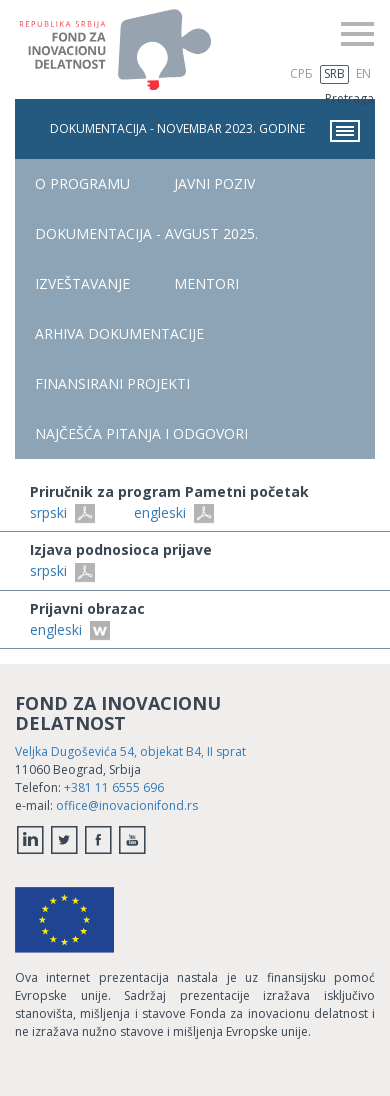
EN (363, 73)
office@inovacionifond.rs (127, 805)
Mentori (206, 283)
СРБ (301, 73)
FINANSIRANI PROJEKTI (112, 383)
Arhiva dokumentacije (119, 333)
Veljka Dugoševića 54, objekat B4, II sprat (130, 751)
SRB (334, 73)
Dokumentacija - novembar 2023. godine (205, 131)
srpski (62, 512)
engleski (174, 512)
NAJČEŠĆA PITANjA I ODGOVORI (141, 433)
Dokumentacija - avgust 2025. (146, 233)
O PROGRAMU (82, 183)
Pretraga (349, 98)
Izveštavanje (82, 283)
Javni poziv (214, 183)
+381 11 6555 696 (114, 787)
